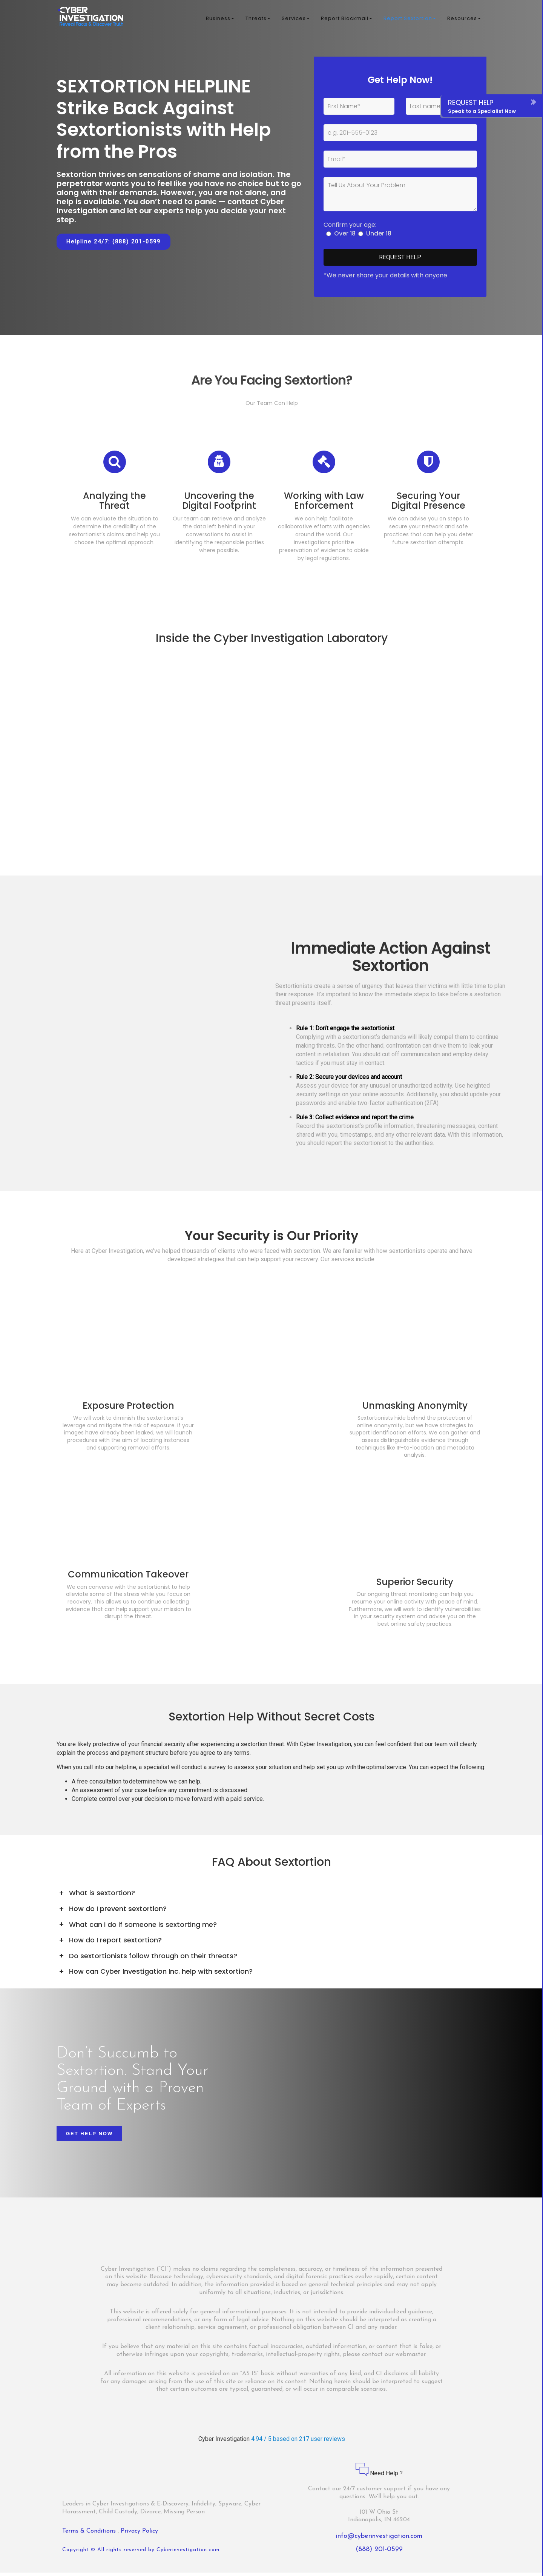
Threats (257, 18)
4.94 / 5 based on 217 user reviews (298, 2442)
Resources (464, 18)
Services (296, 18)
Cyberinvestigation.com (187, 2553)
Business (220, 18)
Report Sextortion (409, 18)
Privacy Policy (139, 2534)
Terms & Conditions (90, 2534)
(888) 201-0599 (379, 2552)
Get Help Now (89, 2136)
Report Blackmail (346, 18)
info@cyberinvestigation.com (379, 2539)
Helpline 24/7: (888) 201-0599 (113, 241)
